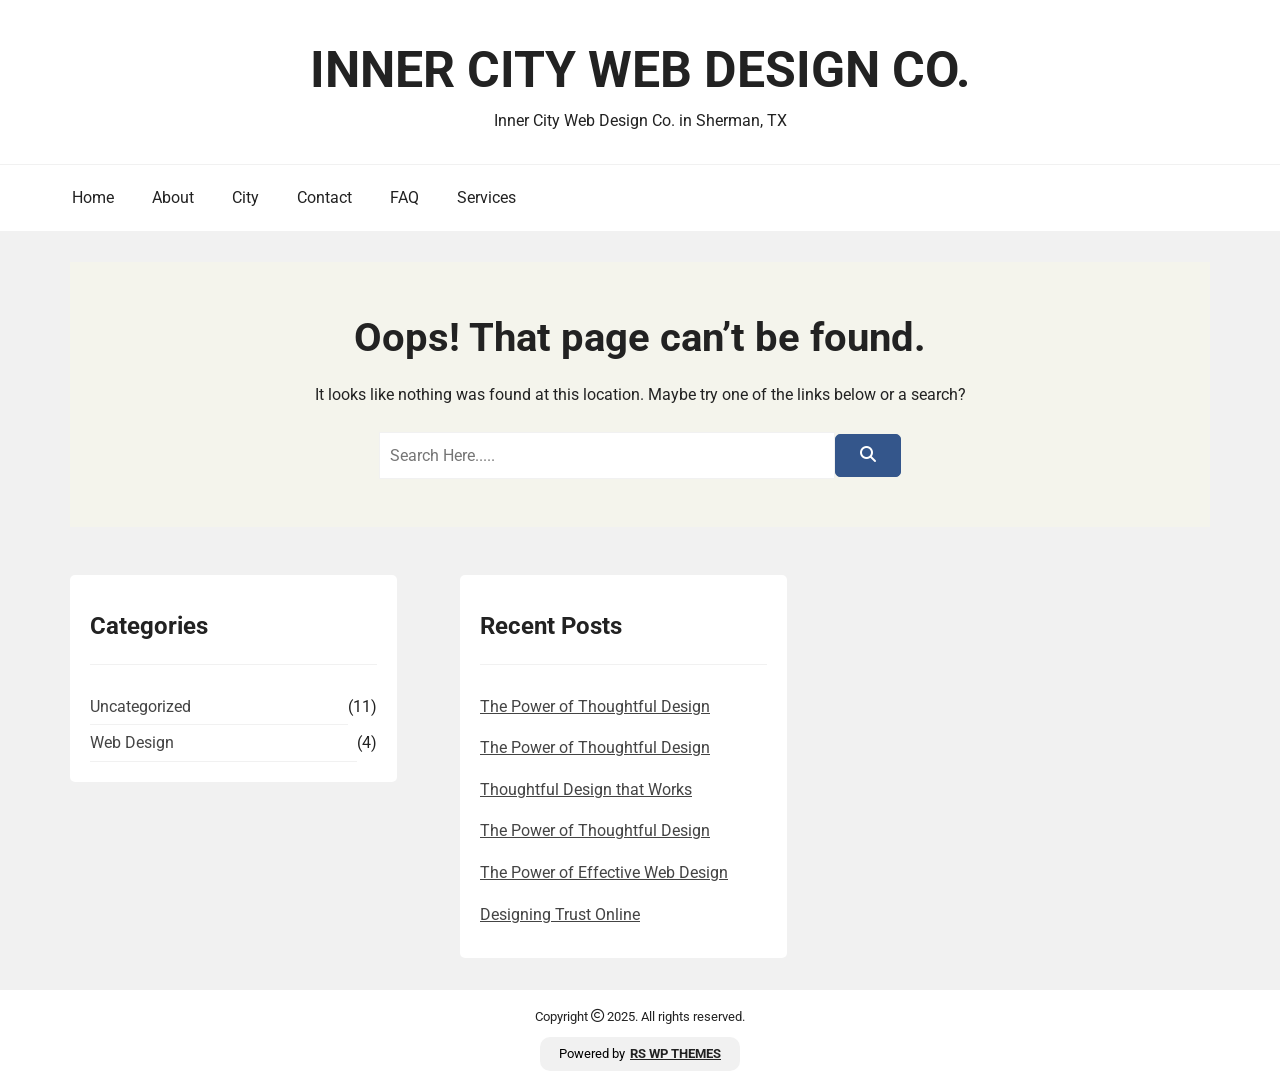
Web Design (132, 742)
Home (93, 197)
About (173, 197)
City (245, 197)
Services (486, 197)
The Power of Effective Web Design (604, 872)
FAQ (404, 197)
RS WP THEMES (675, 1053)
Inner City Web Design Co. (640, 70)
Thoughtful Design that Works (586, 789)
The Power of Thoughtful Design (595, 706)
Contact (324, 197)
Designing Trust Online (560, 914)
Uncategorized (140, 706)
